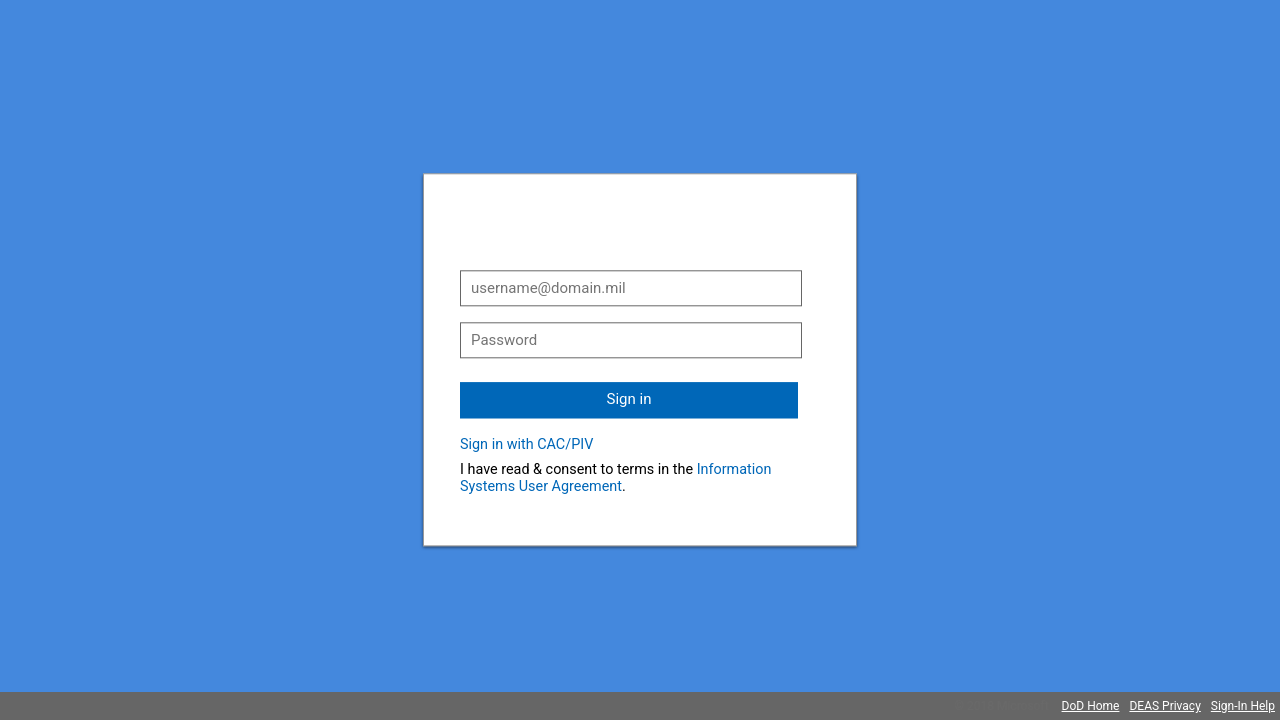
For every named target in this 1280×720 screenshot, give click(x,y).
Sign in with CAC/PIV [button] (526, 444)
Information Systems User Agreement (615, 478)
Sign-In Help (1243, 706)
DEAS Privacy (1164, 706)
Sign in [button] (629, 399)
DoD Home (1091, 706)
